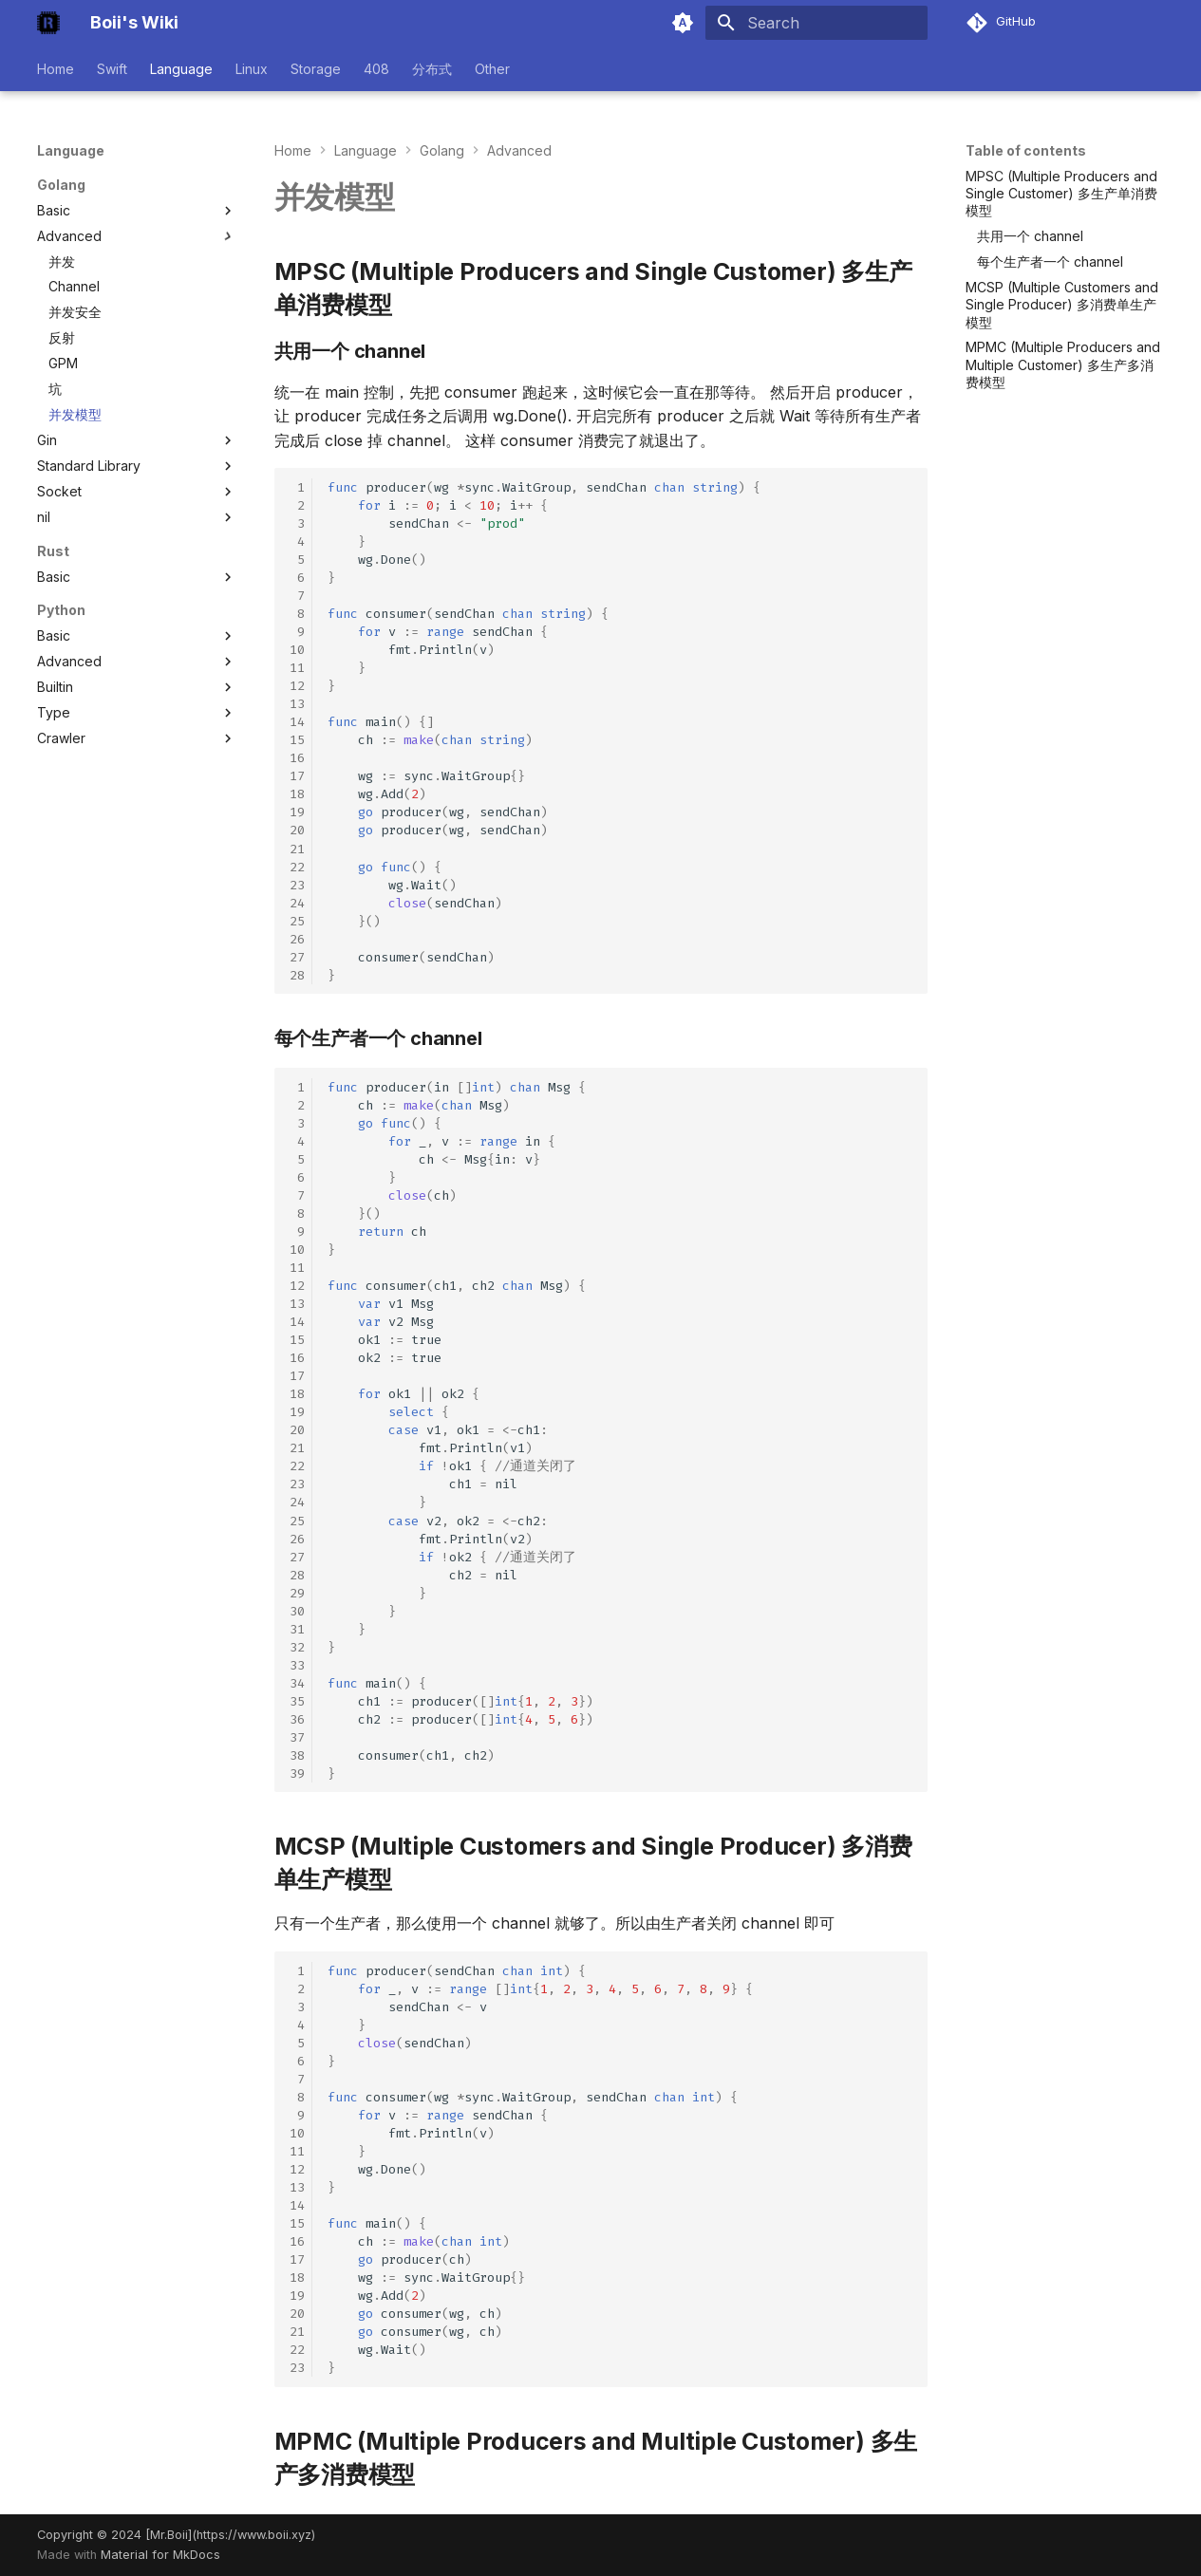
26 (297, 939)
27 (297, 957)
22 (297, 867)
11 (297, 668)
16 (297, 758)
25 (297, 921)
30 (297, 1611)
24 (297, 903)
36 (297, 1719)
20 (297, 830)
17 (297, 776)
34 (297, 1683)
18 (297, 794)
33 (297, 1665)
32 (297, 1647)
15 (297, 740)
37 (297, 1737)
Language (181, 69)
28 (297, 975)
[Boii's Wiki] (48, 23)
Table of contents (1026, 150)
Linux (251, 69)
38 (297, 1755)
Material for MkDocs (160, 2555)
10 (297, 650)
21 (297, 849)
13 (297, 704)
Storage (316, 69)
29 (297, 1593)
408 (376, 69)
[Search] (816, 23)
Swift (112, 69)
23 (297, 885)
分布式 (432, 69)
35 (297, 1701)
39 (297, 1773)
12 (297, 686)
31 (297, 1629)
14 (297, 722)
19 (297, 812)
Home (55, 69)
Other (492, 69)
